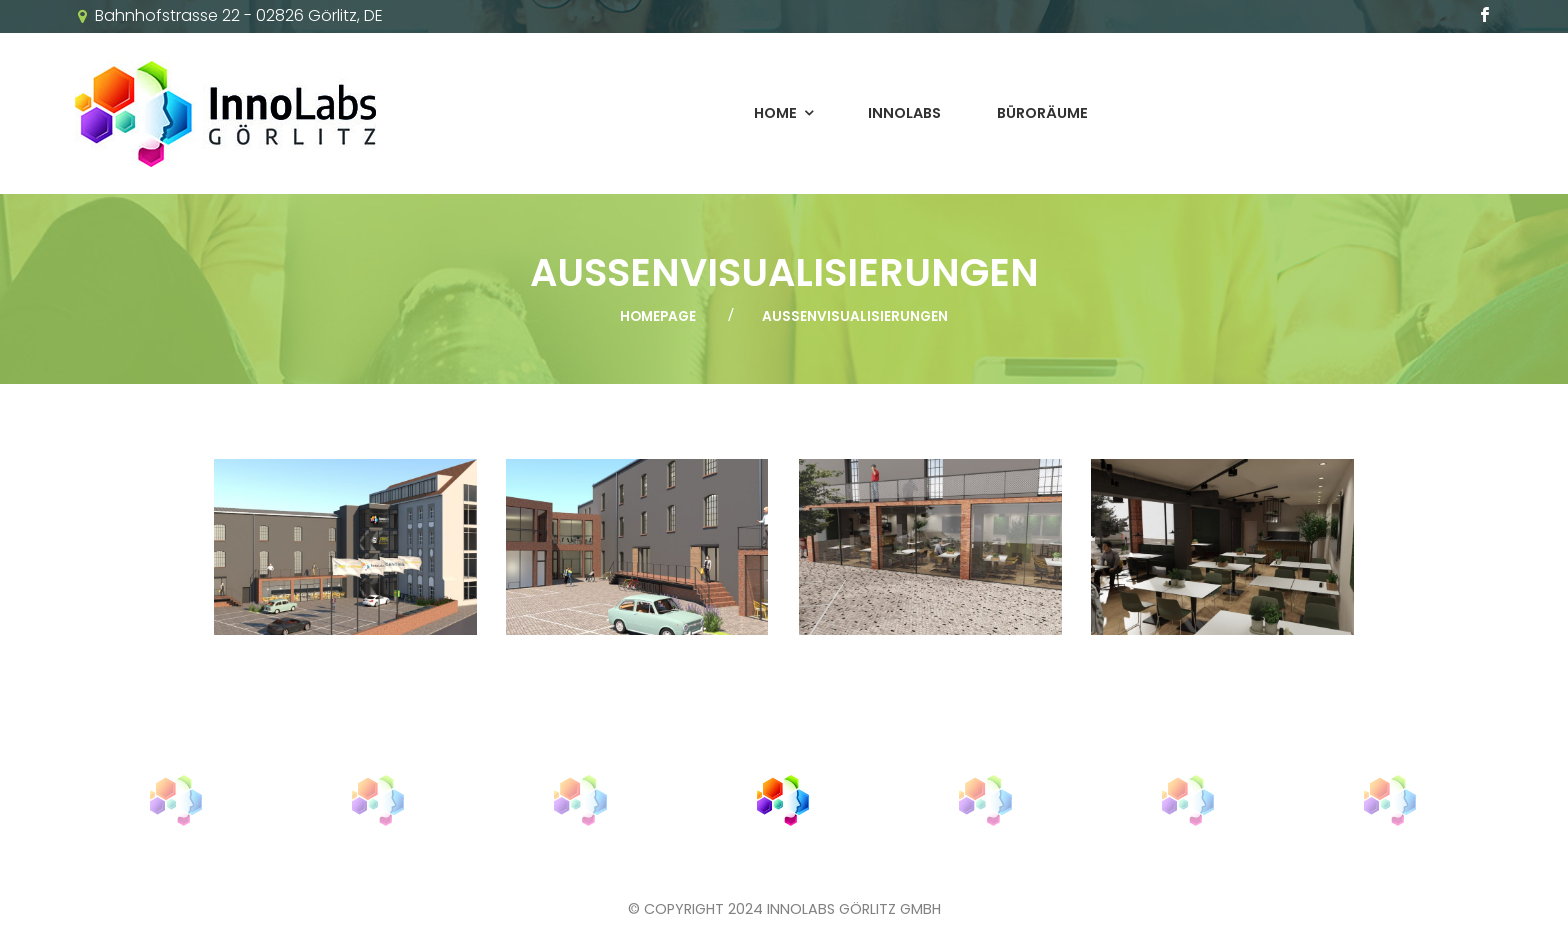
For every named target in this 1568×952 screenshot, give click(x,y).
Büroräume (1042, 113)
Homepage (658, 316)
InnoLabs (904, 113)
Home (775, 113)
